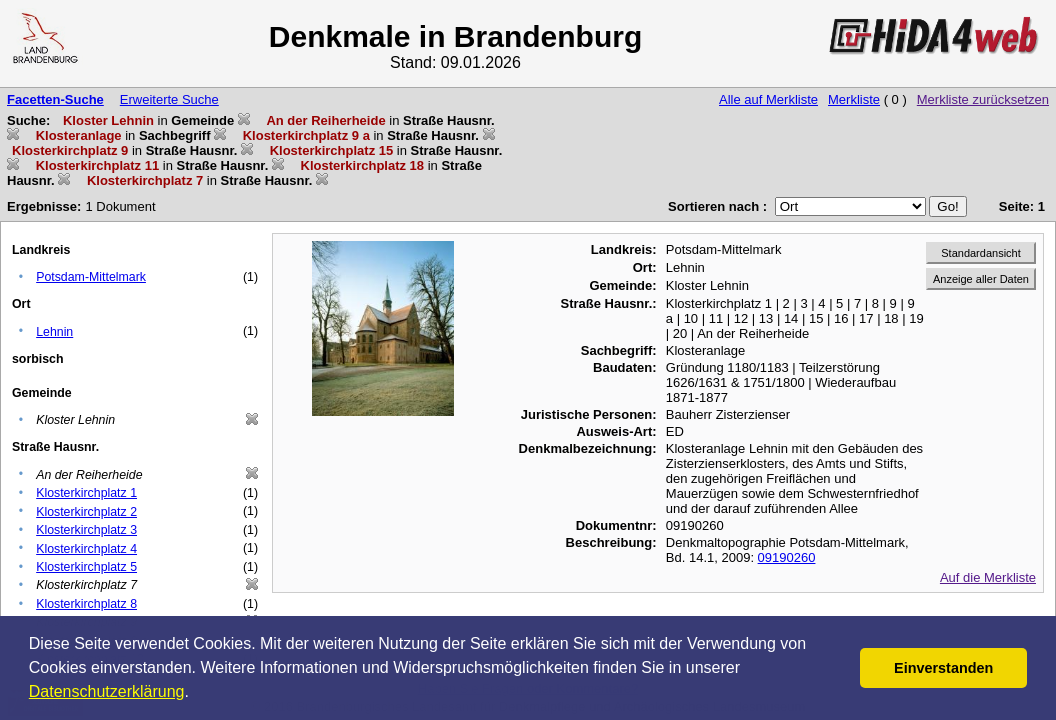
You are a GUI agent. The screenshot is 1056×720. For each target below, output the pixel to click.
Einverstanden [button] (943, 668)
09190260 (787, 557)
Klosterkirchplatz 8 (86, 604)
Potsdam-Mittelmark (91, 277)
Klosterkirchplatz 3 (86, 530)
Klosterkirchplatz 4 (86, 549)
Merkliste (854, 99)
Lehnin (54, 332)
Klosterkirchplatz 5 (86, 567)
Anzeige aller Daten (981, 279)
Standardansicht (981, 253)
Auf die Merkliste (988, 577)
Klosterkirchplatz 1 (86, 493)
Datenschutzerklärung (107, 691)
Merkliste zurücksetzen (983, 99)
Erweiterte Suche (169, 99)
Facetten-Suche (55, 99)
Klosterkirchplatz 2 (86, 512)
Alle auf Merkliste (768, 99)
